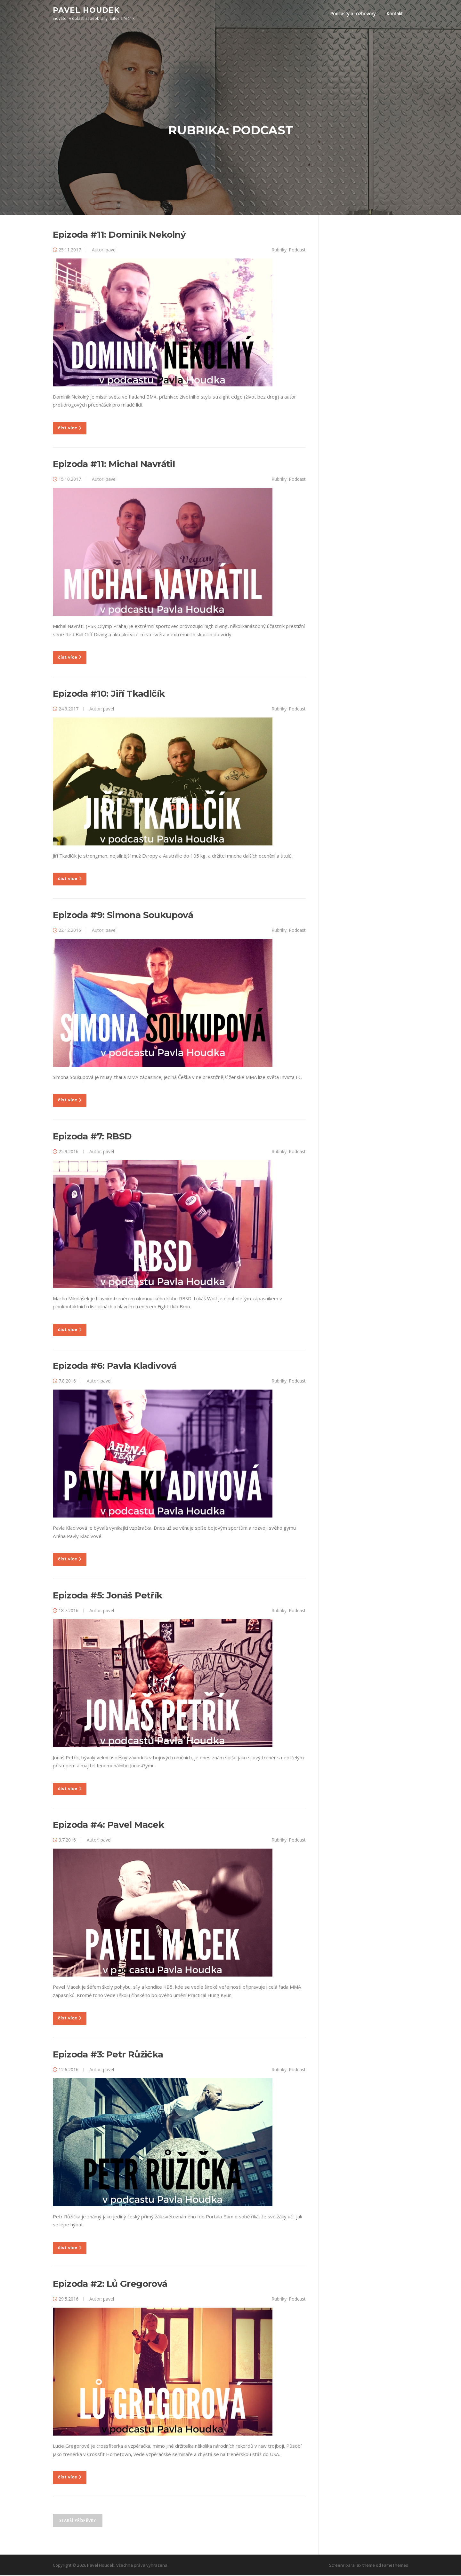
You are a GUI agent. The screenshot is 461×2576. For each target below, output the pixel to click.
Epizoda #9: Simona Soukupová (123, 915)
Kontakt (394, 14)
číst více (69, 428)
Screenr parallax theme (352, 2566)
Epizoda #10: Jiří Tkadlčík (109, 694)
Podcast (297, 251)
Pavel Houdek (86, 9)
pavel (111, 251)
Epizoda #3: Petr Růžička (108, 2055)
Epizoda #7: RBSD (92, 1137)
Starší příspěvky (77, 2521)
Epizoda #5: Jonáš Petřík (107, 1596)
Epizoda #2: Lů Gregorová (110, 2284)
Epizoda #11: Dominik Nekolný (119, 235)
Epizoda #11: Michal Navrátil (114, 465)
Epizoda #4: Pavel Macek (108, 1825)
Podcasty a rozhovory (353, 14)
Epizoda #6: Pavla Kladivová (115, 1366)
